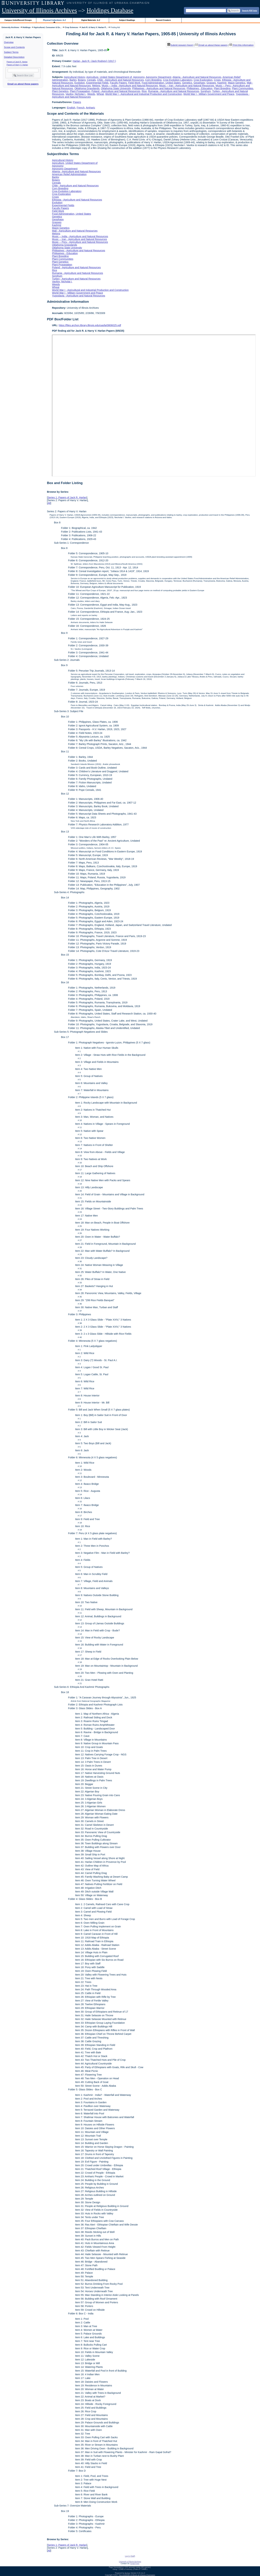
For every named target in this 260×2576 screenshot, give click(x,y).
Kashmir (222, 82)
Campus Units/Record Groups (18, 20)
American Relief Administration (69, 174)
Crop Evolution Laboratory (177, 79)
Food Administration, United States (161, 82)
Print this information (241, 45)
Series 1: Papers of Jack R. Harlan (67, 497)
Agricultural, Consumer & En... (47, 27)
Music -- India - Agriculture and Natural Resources (130, 85)
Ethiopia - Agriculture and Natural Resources (77, 199)
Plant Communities (242, 88)
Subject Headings (127, 20)
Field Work (134, 82)
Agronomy (139, 77)
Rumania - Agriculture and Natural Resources (173, 91)
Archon (127, 2573)
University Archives (10, 27)
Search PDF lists (249, 10)
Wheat (100, 94)
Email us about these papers (22, 84)
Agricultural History (74, 77)
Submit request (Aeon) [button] (180, 45)
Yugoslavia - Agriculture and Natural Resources (78, 295)
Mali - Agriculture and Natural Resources (74, 230)
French (81, 107)
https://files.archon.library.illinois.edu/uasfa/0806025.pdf (90, 325)
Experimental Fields (97, 82)
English (71, 107)
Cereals (91, 79)
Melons (96, 85)
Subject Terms (11, 52)
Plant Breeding (222, 88)
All (49, 503)
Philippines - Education (199, 88)
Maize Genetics (236, 82)
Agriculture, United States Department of (109, 77)
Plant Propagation (80, 91)
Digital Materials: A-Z (90, 20)
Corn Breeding (153, 79)
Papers (77, 102)
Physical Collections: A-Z (54, 20)
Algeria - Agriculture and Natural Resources (196, 77)
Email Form (134, 2564)
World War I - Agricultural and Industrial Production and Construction (143, 94)
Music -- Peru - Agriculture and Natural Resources (80, 242)
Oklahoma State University (116, 88)
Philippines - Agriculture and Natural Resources (158, 88)
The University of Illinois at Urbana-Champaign (137, 2575)
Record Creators (163, 20)
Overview (9, 42)
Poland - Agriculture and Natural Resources (115, 91)
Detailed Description (14, 57)
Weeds (91, 94)
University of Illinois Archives (39, 10)
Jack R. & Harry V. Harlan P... (94, 27)
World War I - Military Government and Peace (208, 94)
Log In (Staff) (130, 2556)
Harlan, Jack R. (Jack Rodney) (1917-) (94, 61)
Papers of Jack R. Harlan (17, 62)
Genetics (187, 82)
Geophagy (199, 82)
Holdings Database (110, 10)
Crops (217, 79)
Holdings (27, 27)
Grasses (211, 82)
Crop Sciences (71, 27)
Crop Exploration (203, 79)
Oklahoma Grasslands (86, 88)
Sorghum (205, 91)
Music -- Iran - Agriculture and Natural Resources (186, 85)
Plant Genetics (60, 91)
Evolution (79, 82)
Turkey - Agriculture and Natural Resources (76, 278)
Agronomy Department (158, 77)
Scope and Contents (14, 47)
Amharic (90, 107)
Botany (82, 79)
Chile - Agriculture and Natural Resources (120, 79)
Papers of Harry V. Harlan (17, 65)
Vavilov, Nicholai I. (76, 94)
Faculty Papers (118, 82)
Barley (72, 79)
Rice (144, 91)
